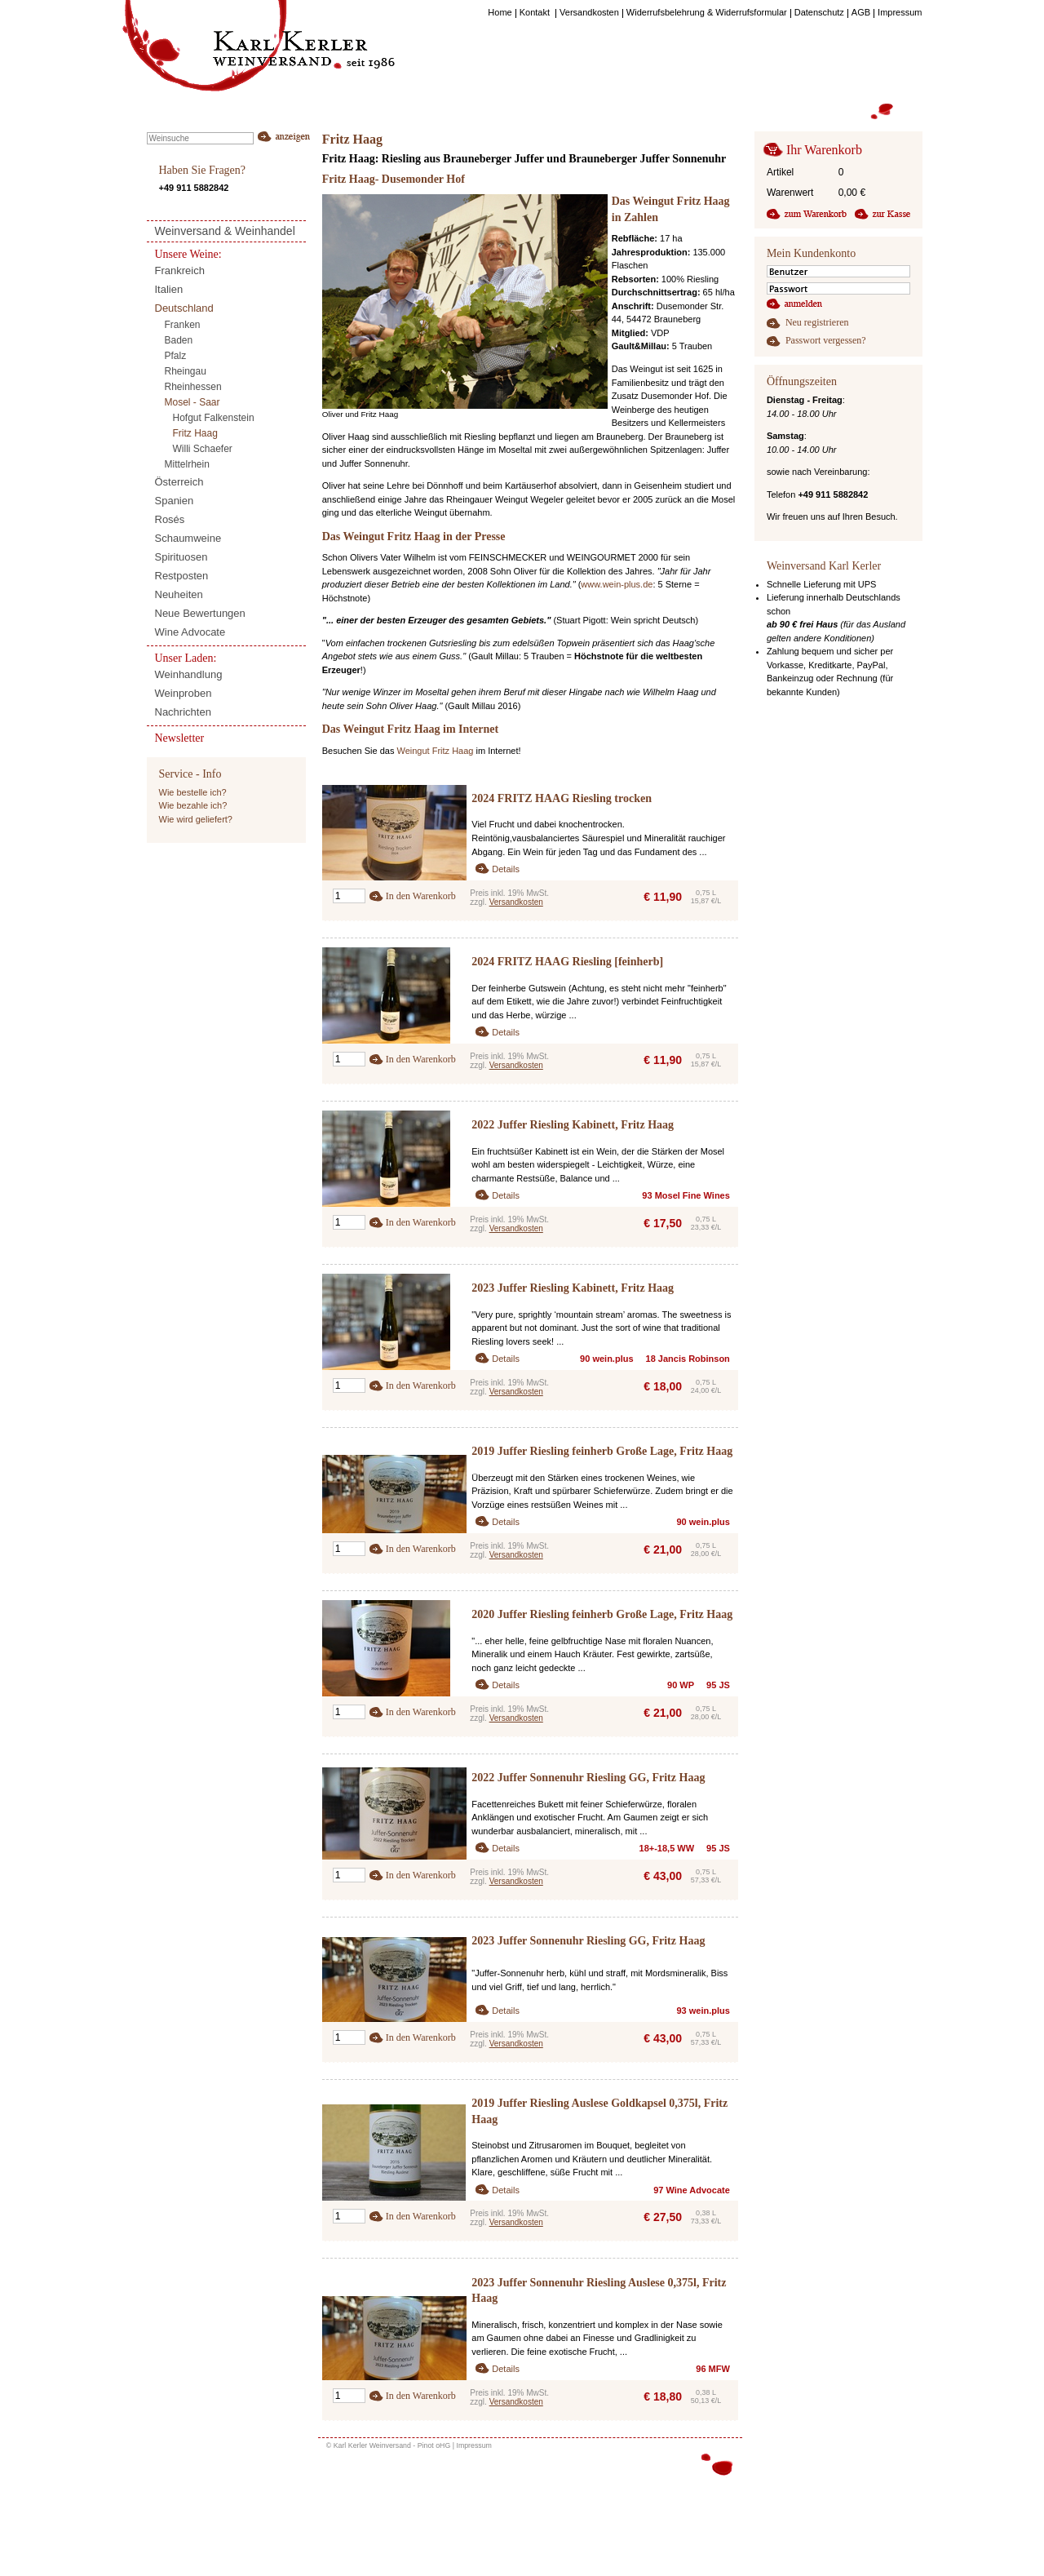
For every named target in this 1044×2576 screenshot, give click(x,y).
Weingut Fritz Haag (434, 751)
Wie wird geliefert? (195, 819)
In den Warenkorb (421, 896)
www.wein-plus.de (616, 584)
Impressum (474, 2445)
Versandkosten (516, 902)
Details (506, 869)
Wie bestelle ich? (193, 792)
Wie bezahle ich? (193, 805)
